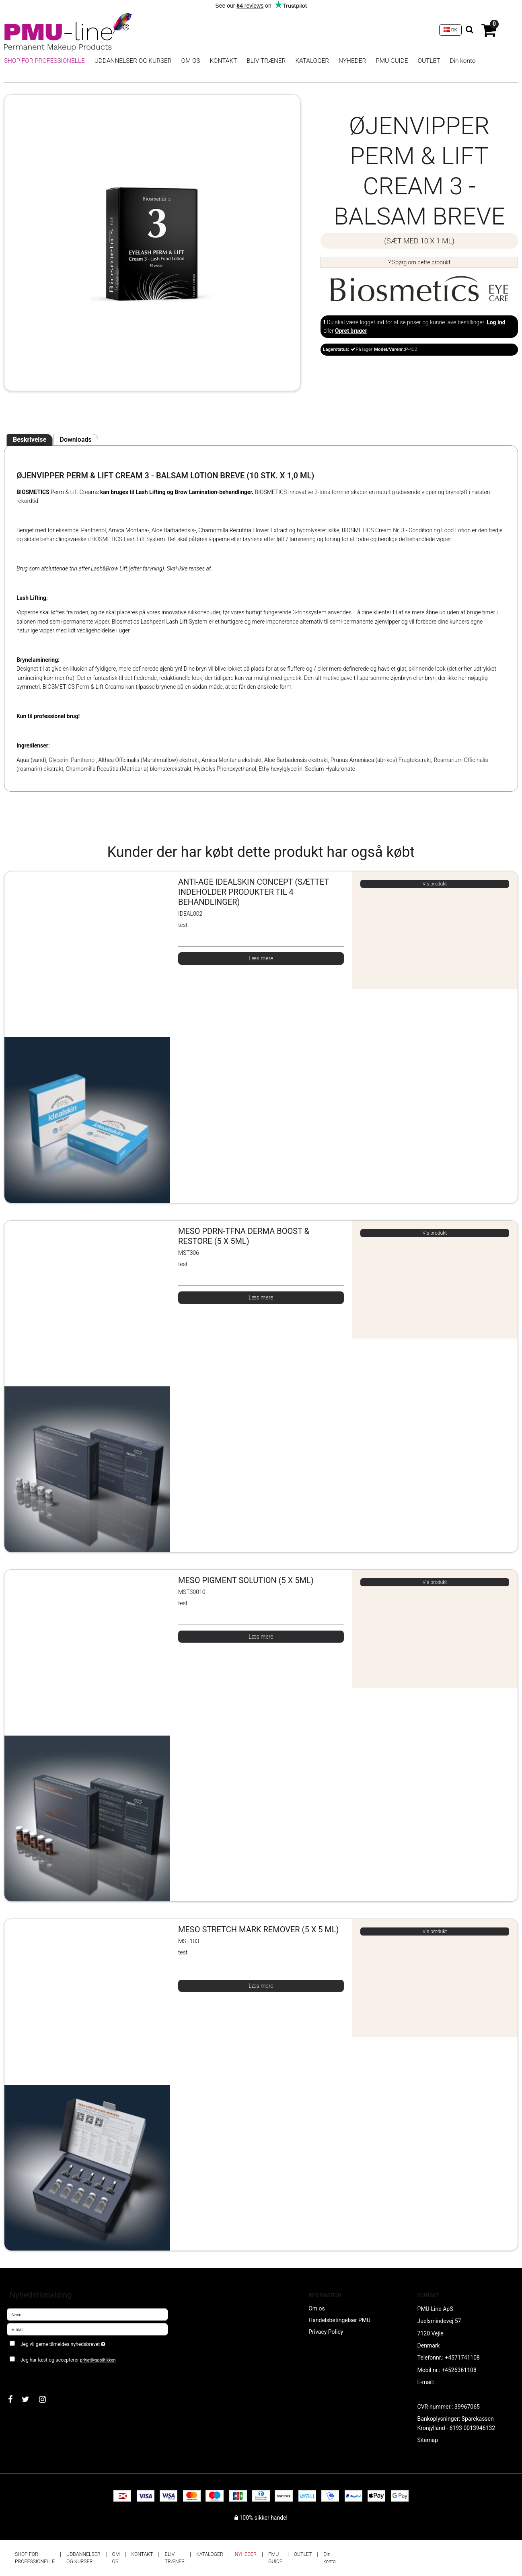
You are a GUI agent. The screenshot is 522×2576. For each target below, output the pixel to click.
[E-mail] (87, 2328)
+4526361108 (459, 2370)
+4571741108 (462, 2357)
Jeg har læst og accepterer (68, 2360)
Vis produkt (435, 884)
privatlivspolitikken (97, 2360)
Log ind (496, 322)
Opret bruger (351, 330)
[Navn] (87, 2313)
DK (450, 29)
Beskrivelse (29, 439)
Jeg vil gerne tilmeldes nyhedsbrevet (91, 2342)
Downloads (75, 439)
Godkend (26, 2376)
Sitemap (427, 2440)
